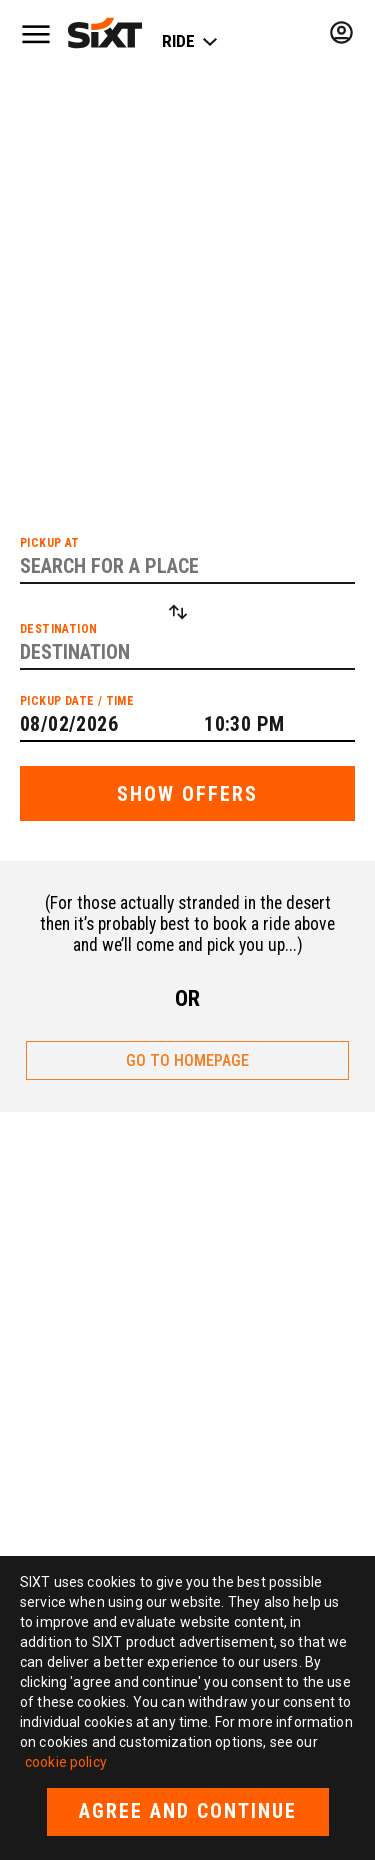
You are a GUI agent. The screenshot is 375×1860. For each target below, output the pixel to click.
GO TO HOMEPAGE (187, 1060)
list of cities (205, 339)
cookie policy (66, 1762)
